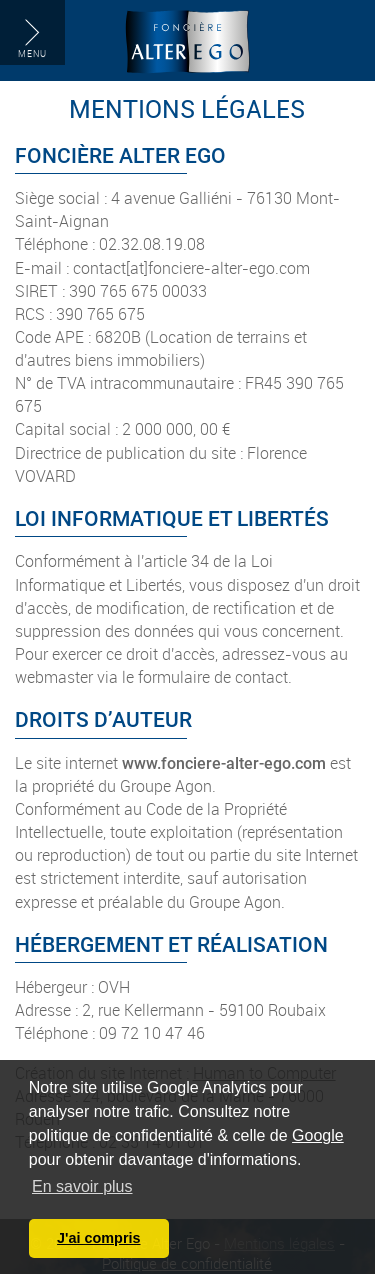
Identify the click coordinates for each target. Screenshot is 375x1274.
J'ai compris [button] (98, 1238)
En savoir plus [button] (82, 1186)
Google (318, 1135)
